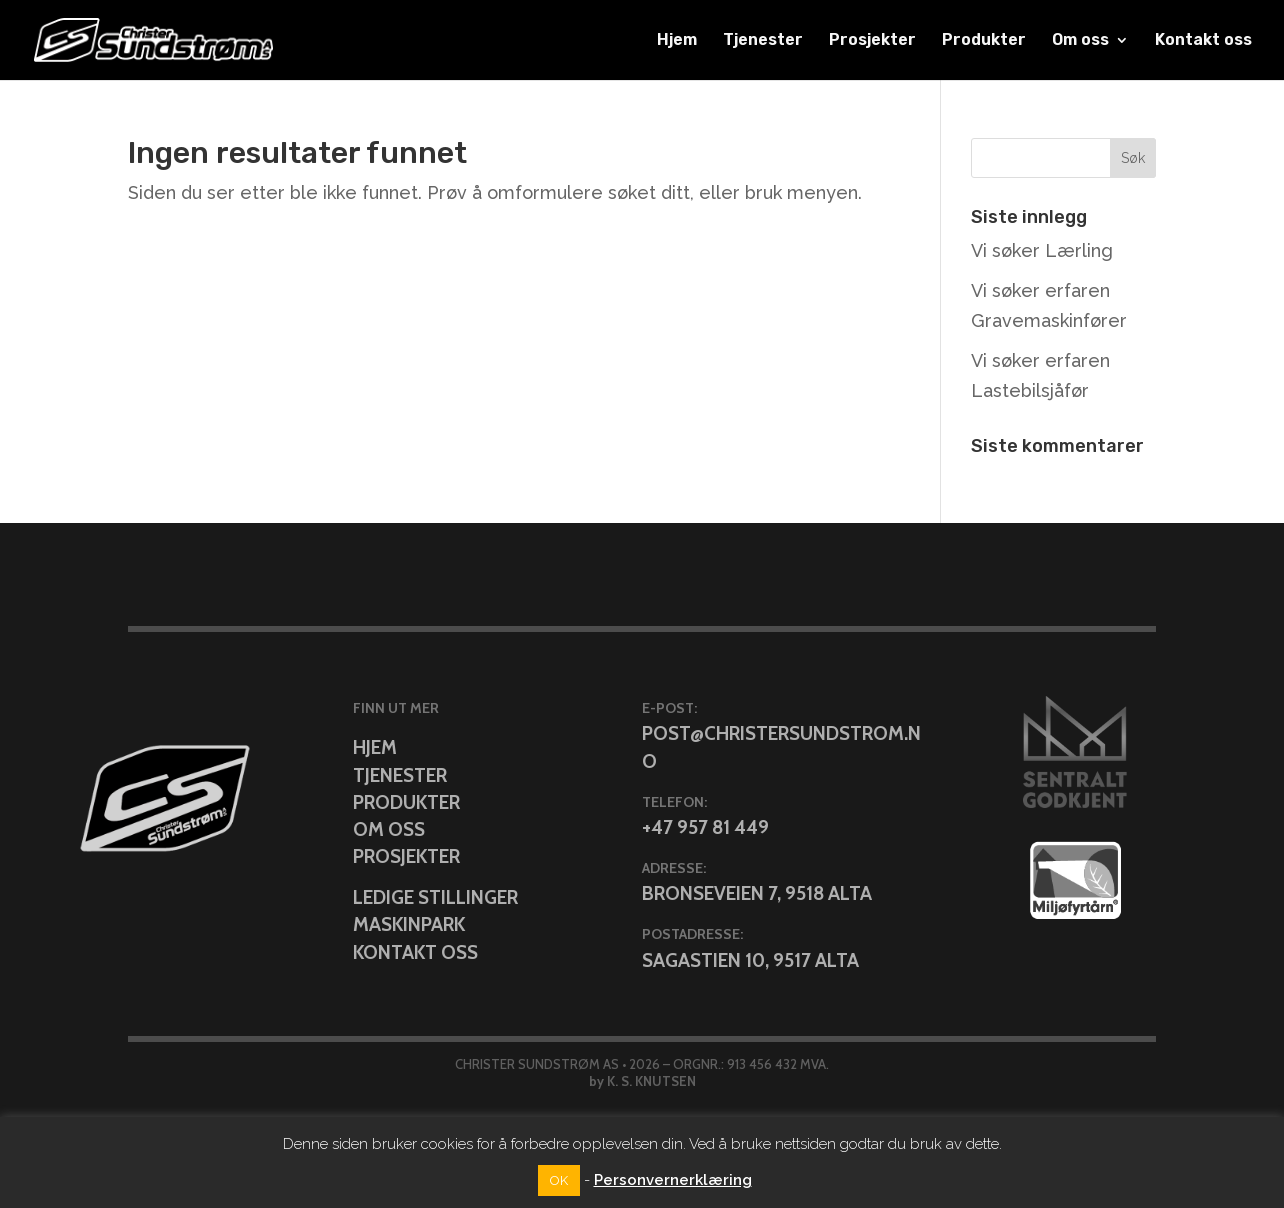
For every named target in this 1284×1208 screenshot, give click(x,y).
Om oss (1080, 41)
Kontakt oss (1203, 41)
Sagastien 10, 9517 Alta (750, 960)
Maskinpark (409, 924)
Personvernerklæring (673, 1180)
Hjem (677, 41)
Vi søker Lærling (1042, 250)
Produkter (984, 41)
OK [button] (559, 1180)
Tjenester (763, 41)
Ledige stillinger (435, 897)
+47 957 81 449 (705, 827)
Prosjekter (872, 41)
